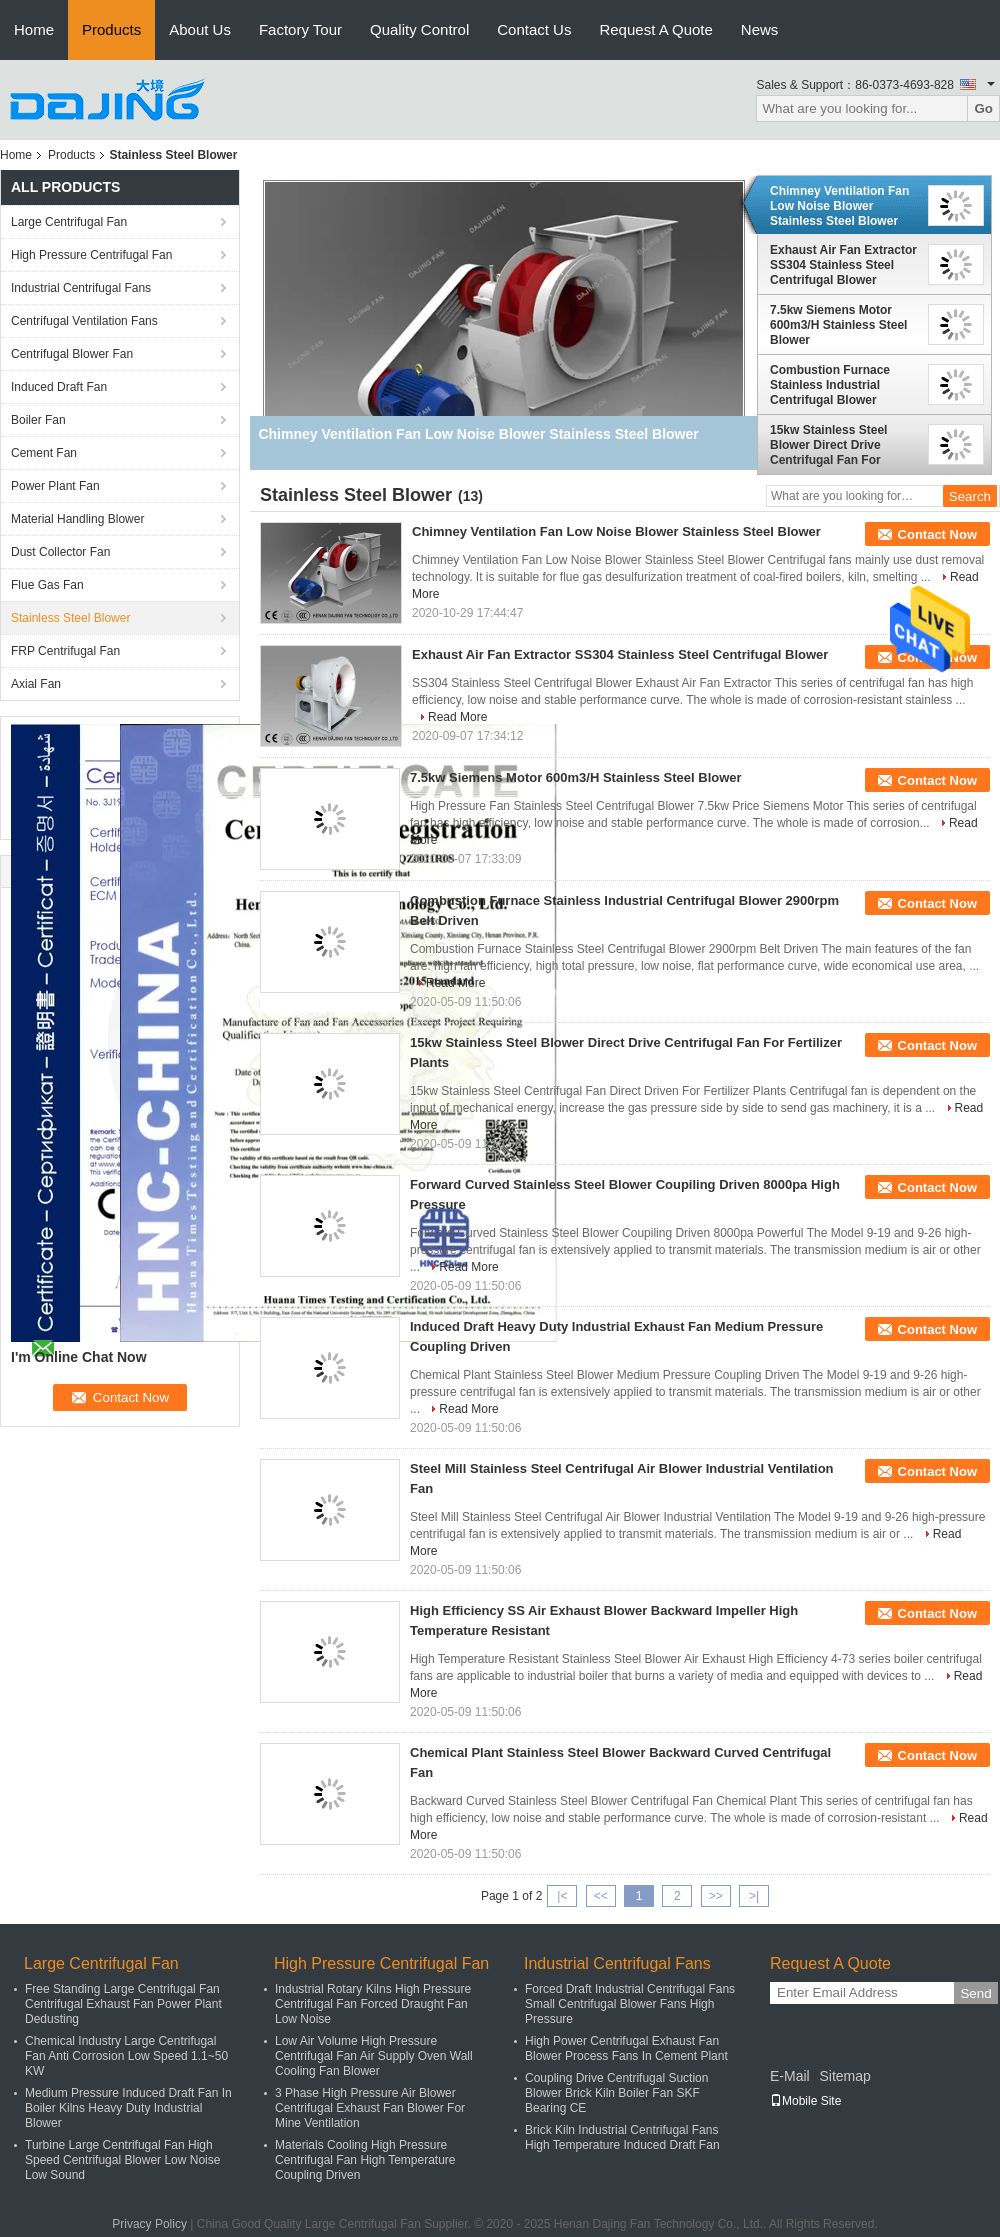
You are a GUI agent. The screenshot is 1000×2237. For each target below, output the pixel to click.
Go (983, 108)
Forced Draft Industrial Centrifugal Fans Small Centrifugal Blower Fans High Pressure (630, 2004)
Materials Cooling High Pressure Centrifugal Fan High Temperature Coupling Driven (365, 2160)
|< (562, 1896)
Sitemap (844, 2076)
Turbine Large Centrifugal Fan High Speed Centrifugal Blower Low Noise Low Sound (122, 2160)
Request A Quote (655, 29)
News (760, 29)
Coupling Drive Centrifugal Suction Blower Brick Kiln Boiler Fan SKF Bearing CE (616, 2093)
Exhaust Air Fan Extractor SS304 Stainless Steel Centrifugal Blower (843, 265)
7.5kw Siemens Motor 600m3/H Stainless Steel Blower (838, 325)
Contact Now (937, 534)
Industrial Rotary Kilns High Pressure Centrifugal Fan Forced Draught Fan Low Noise (373, 2004)
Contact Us (534, 29)
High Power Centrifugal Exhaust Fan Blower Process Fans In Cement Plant (626, 2048)
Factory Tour (300, 29)
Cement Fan (44, 453)
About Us (200, 29)
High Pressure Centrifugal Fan (91, 255)
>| (754, 1896)
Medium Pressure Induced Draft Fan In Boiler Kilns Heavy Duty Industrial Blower (128, 2108)
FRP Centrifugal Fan (65, 651)
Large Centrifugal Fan (69, 222)
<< (601, 1896)
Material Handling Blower (77, 519)
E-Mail (790, 2076)
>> (716, 1896)
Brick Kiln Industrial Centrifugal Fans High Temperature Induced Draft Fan (622, 2137)
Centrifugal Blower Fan (72, 354)
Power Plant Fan (55, 486)
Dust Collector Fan (60, 552)
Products (111, 29)
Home (34, 29)
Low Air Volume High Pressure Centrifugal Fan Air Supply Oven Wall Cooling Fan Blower (374, 2056)
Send (975, 1993)
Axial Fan (36, 684)
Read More (457, 717)
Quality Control (419, 29)
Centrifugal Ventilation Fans (84, 321)
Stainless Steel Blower (70, 618)
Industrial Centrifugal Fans (81, 288)
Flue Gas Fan (47, 585)
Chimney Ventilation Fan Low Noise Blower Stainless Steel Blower (839, 206)
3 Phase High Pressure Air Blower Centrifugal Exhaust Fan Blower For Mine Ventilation (370, 2108)
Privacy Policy (149, 2224)
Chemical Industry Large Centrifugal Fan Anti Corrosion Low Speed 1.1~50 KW (126, 2056)
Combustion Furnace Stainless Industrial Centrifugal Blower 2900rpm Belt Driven (830, 385)
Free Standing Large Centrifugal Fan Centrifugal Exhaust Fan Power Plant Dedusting (123, 2004)
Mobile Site (805, 2101)
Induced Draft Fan (59, 387)
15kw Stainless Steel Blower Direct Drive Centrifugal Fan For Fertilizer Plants (828, 445)
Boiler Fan (38, 420)
